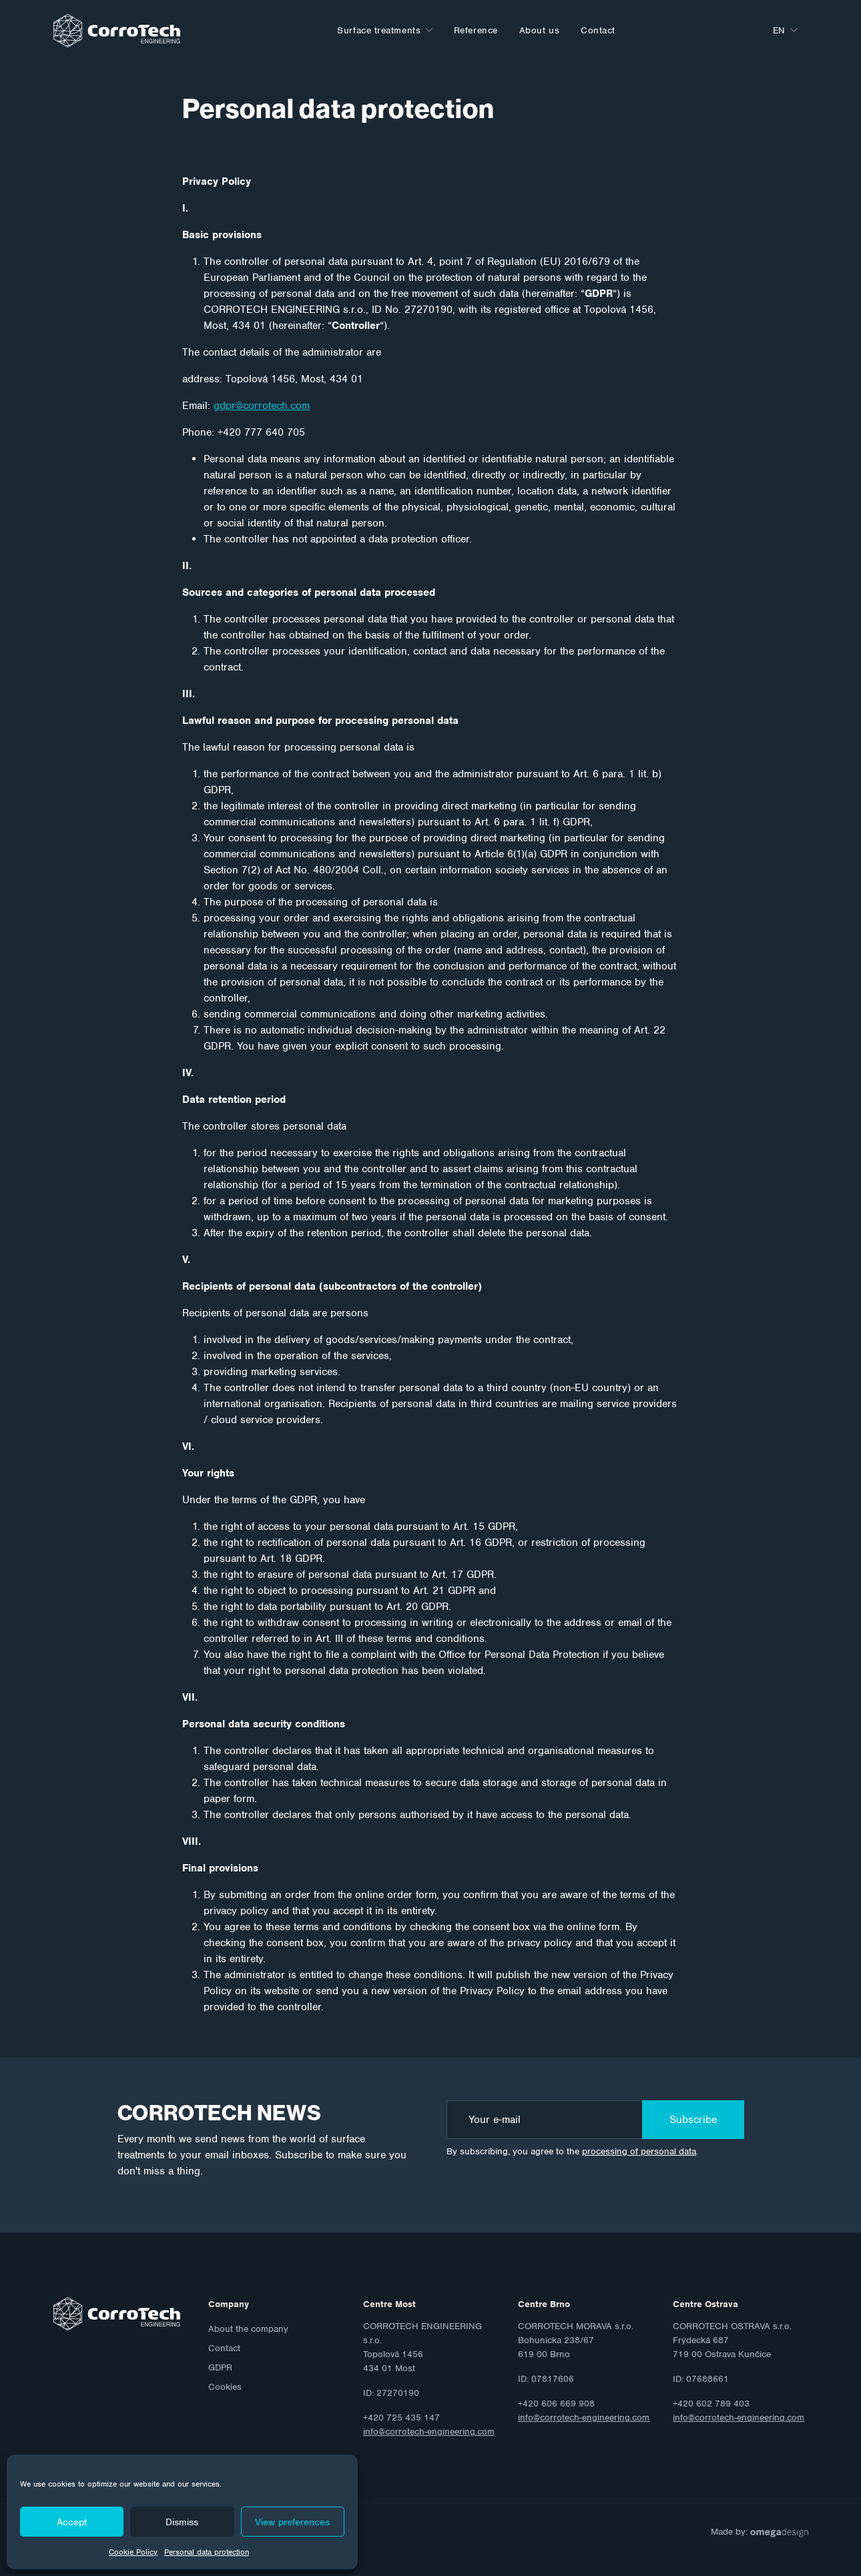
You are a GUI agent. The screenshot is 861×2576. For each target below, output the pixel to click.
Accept (72, 2522)
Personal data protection (206, 2552)
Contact (598, 30)
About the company (248, 2328)
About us (539, 30)
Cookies (225, 2387)
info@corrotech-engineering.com (429, 2431)
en (779, 30)
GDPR (220, 2367)
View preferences (292, 2522)
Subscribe (693, 2119)
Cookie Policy (133, 2552)
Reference (476, 30)
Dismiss (182, 2522)
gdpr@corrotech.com (262, 405)
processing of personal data (639, 2151)
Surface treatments (378, 30)
